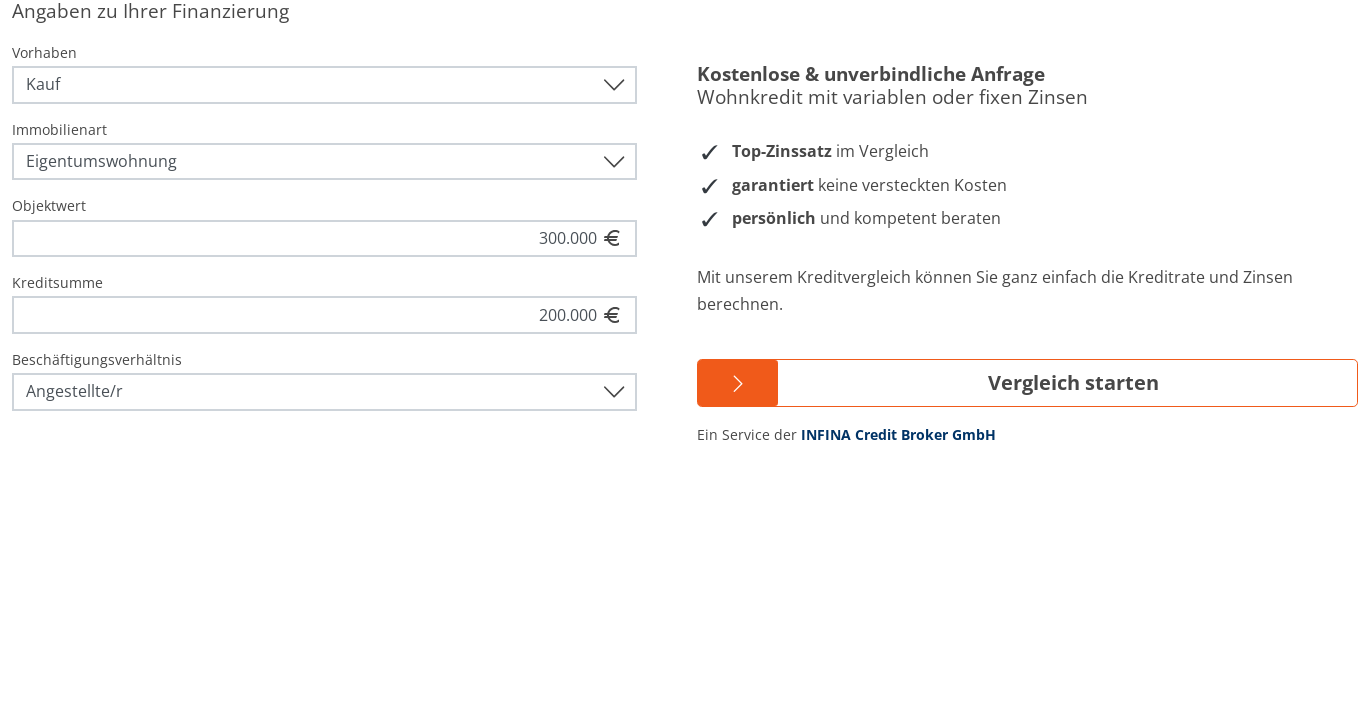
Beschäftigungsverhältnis (97, 359)
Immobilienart (59, 129)
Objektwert (49, 205)
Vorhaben (44, 52)
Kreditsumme (57, 282)
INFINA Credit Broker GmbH (898, 434)
